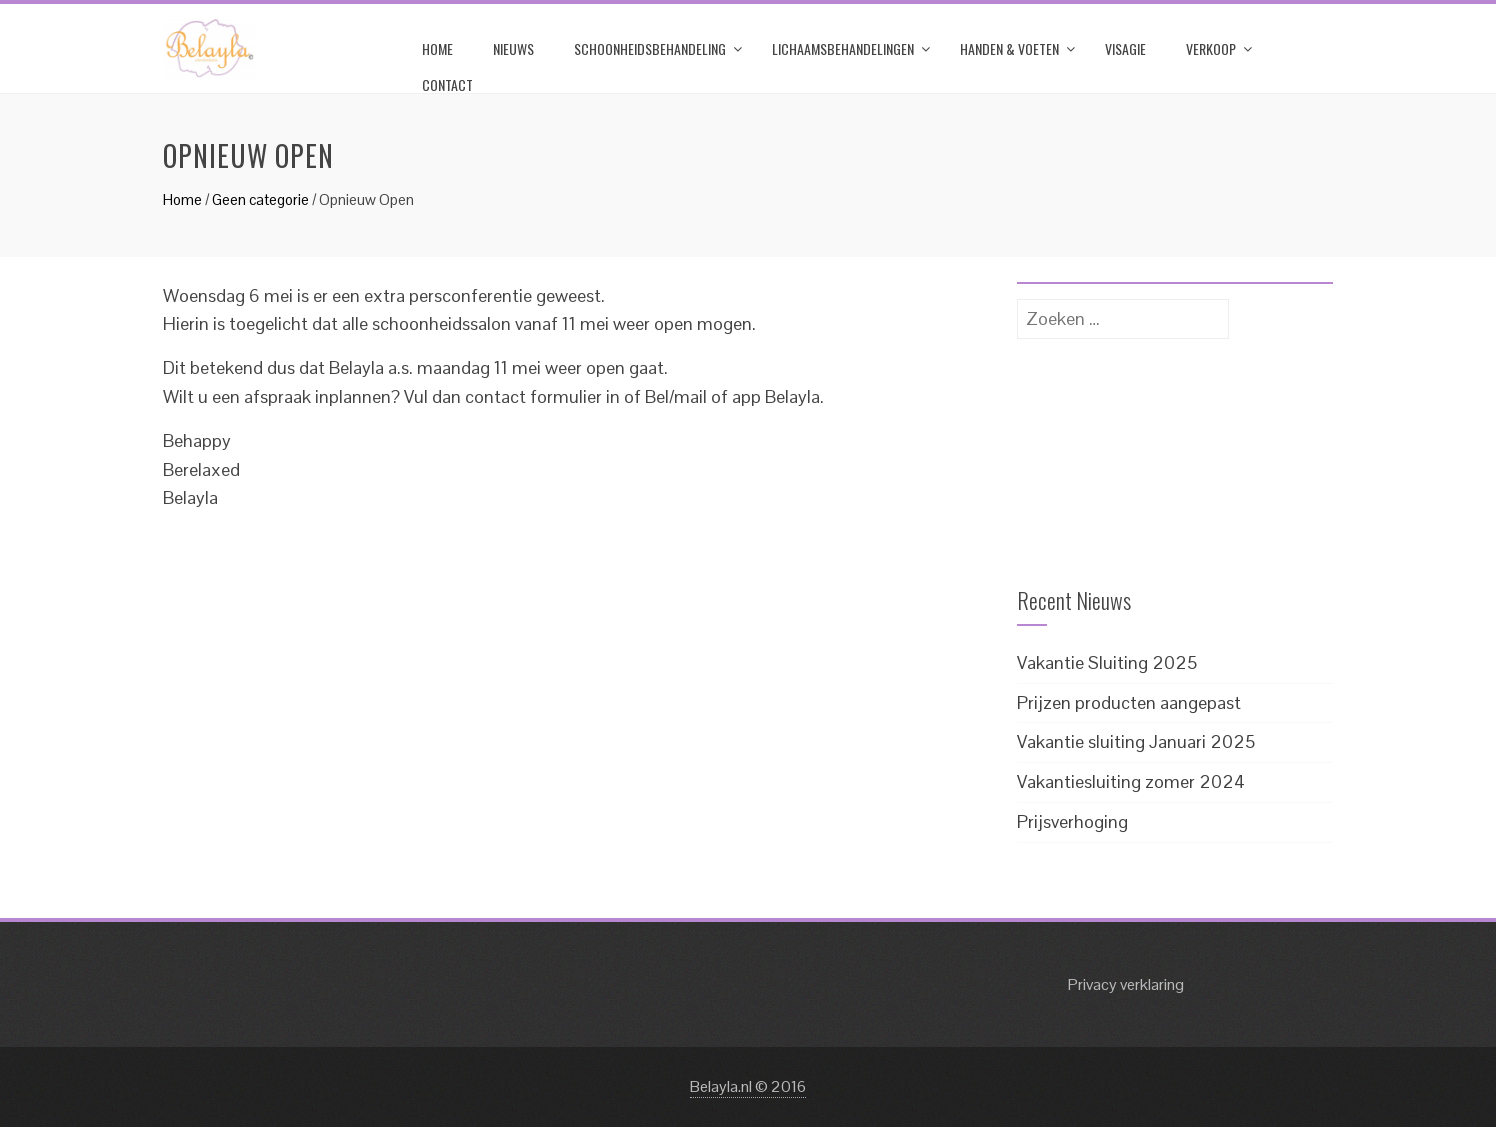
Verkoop (1211, 48)
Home (437, 48)
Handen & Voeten (1009, 48)
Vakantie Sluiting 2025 (1107, 662)
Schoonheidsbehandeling (650, 48)
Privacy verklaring (1126, 984)
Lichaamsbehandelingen (843, 48)
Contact (447, 84)
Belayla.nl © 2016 (748, 1086)
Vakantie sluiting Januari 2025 (1136, 741)
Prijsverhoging (1072, 821)
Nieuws (513, 48)
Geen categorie (260, 199)
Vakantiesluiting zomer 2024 (1131, 781)
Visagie (1125, 48)
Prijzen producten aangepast (1129, 702)
